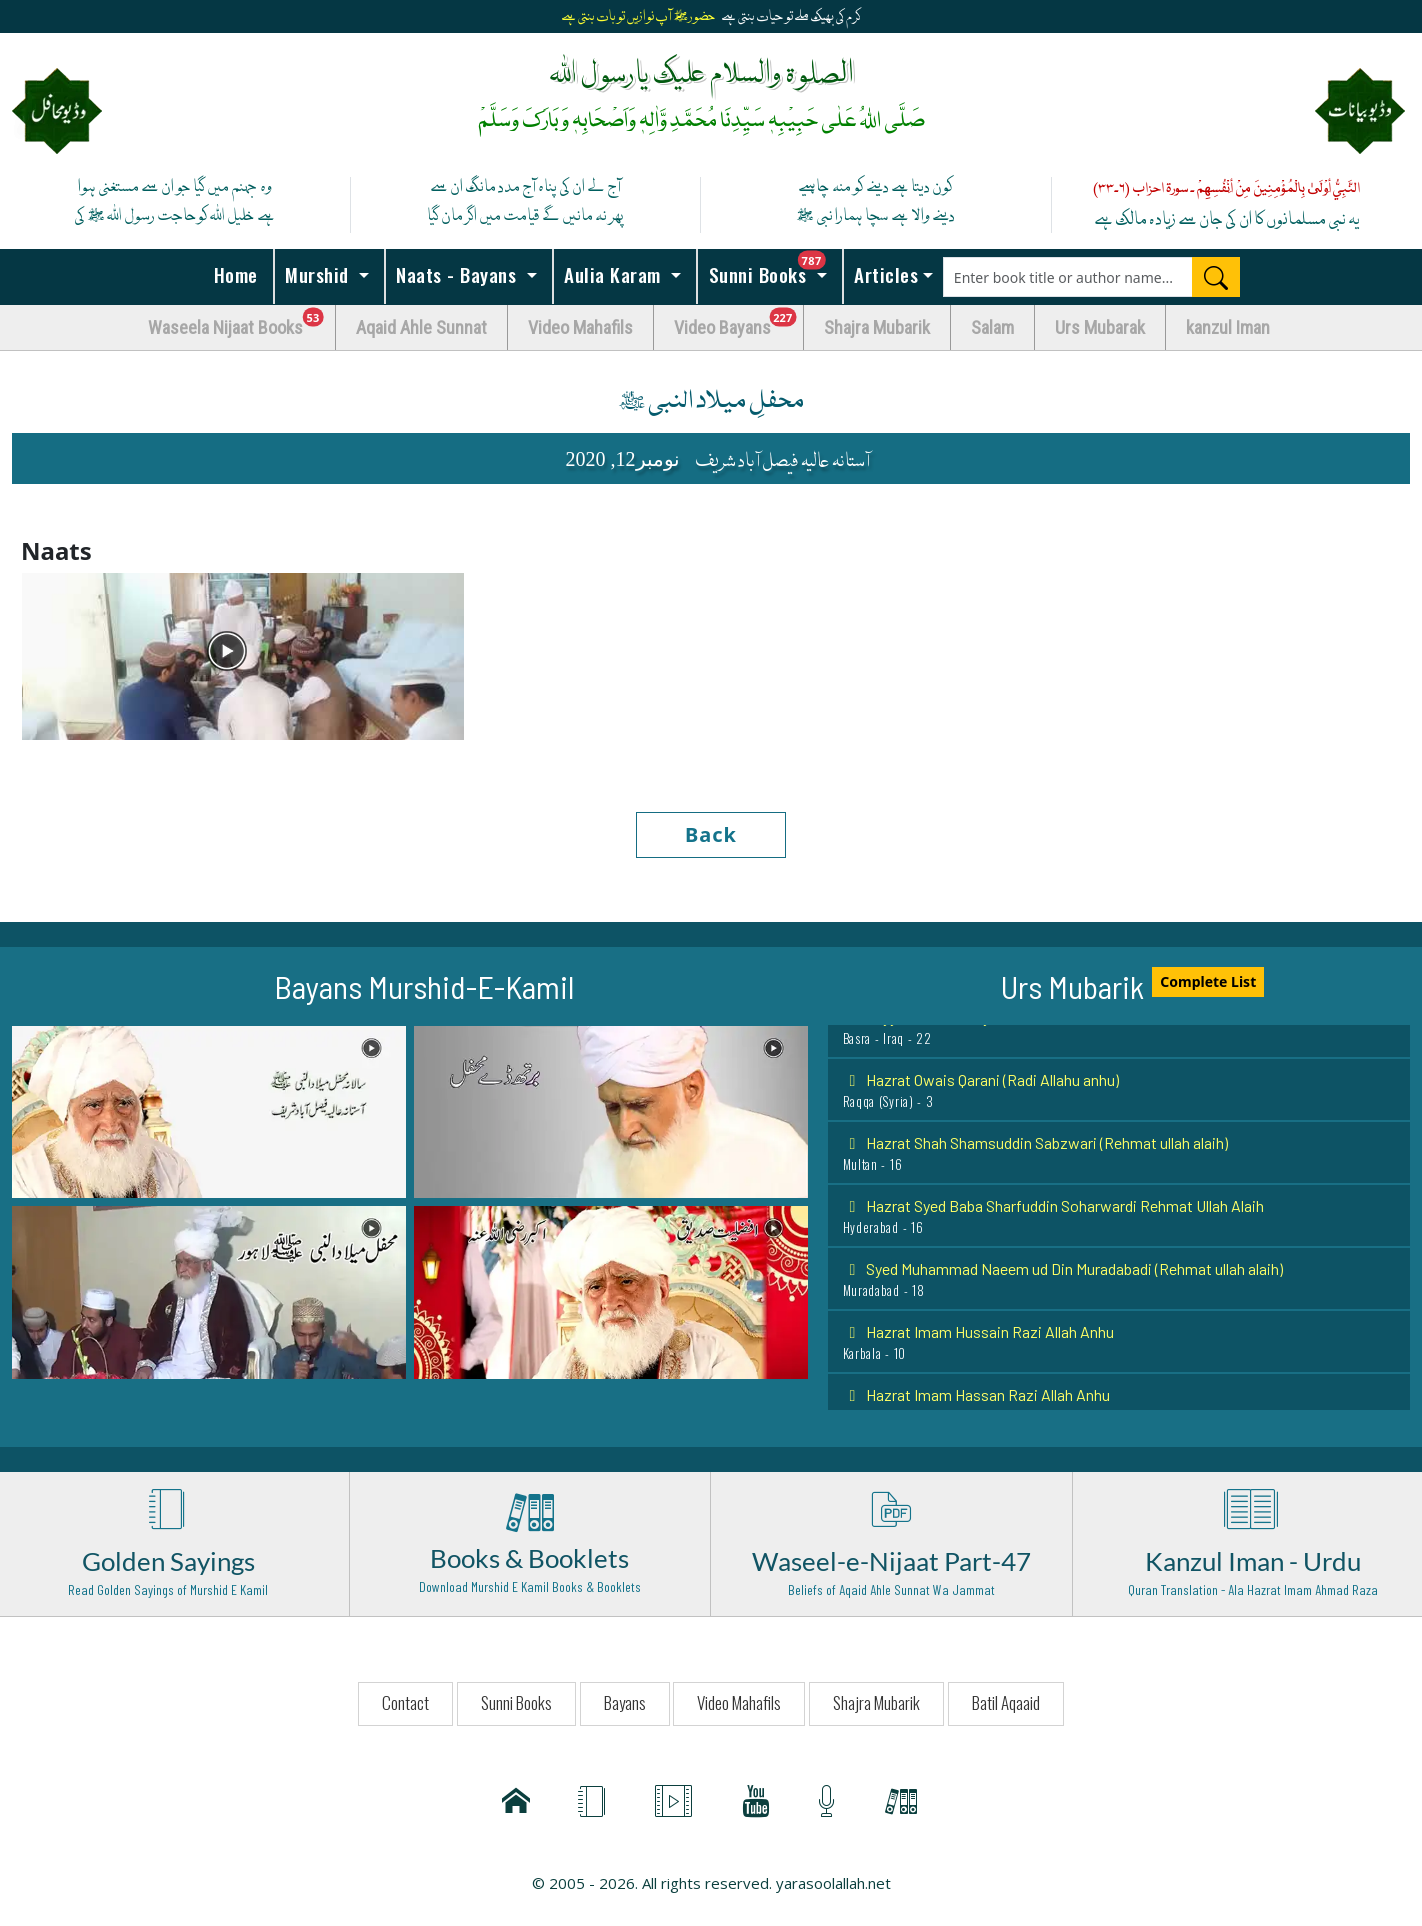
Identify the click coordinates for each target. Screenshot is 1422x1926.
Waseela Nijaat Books (242, 322)
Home (233, 274)
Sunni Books (773, 269)
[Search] (1216, 277)
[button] (209, 1110)
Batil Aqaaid (1006, 1702)
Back (711, 834)
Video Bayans (739, 322)
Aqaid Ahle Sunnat (421, 327)
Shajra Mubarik (877, 327)
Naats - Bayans (456, 274)
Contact (405, 1702)
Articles (884, 274)
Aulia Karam (613, 274)
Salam (992, 327)
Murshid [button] (317, 274)
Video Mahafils (580, 327)
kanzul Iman (1228, 327)
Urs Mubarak (1100, 327)
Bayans (625, 1702)
